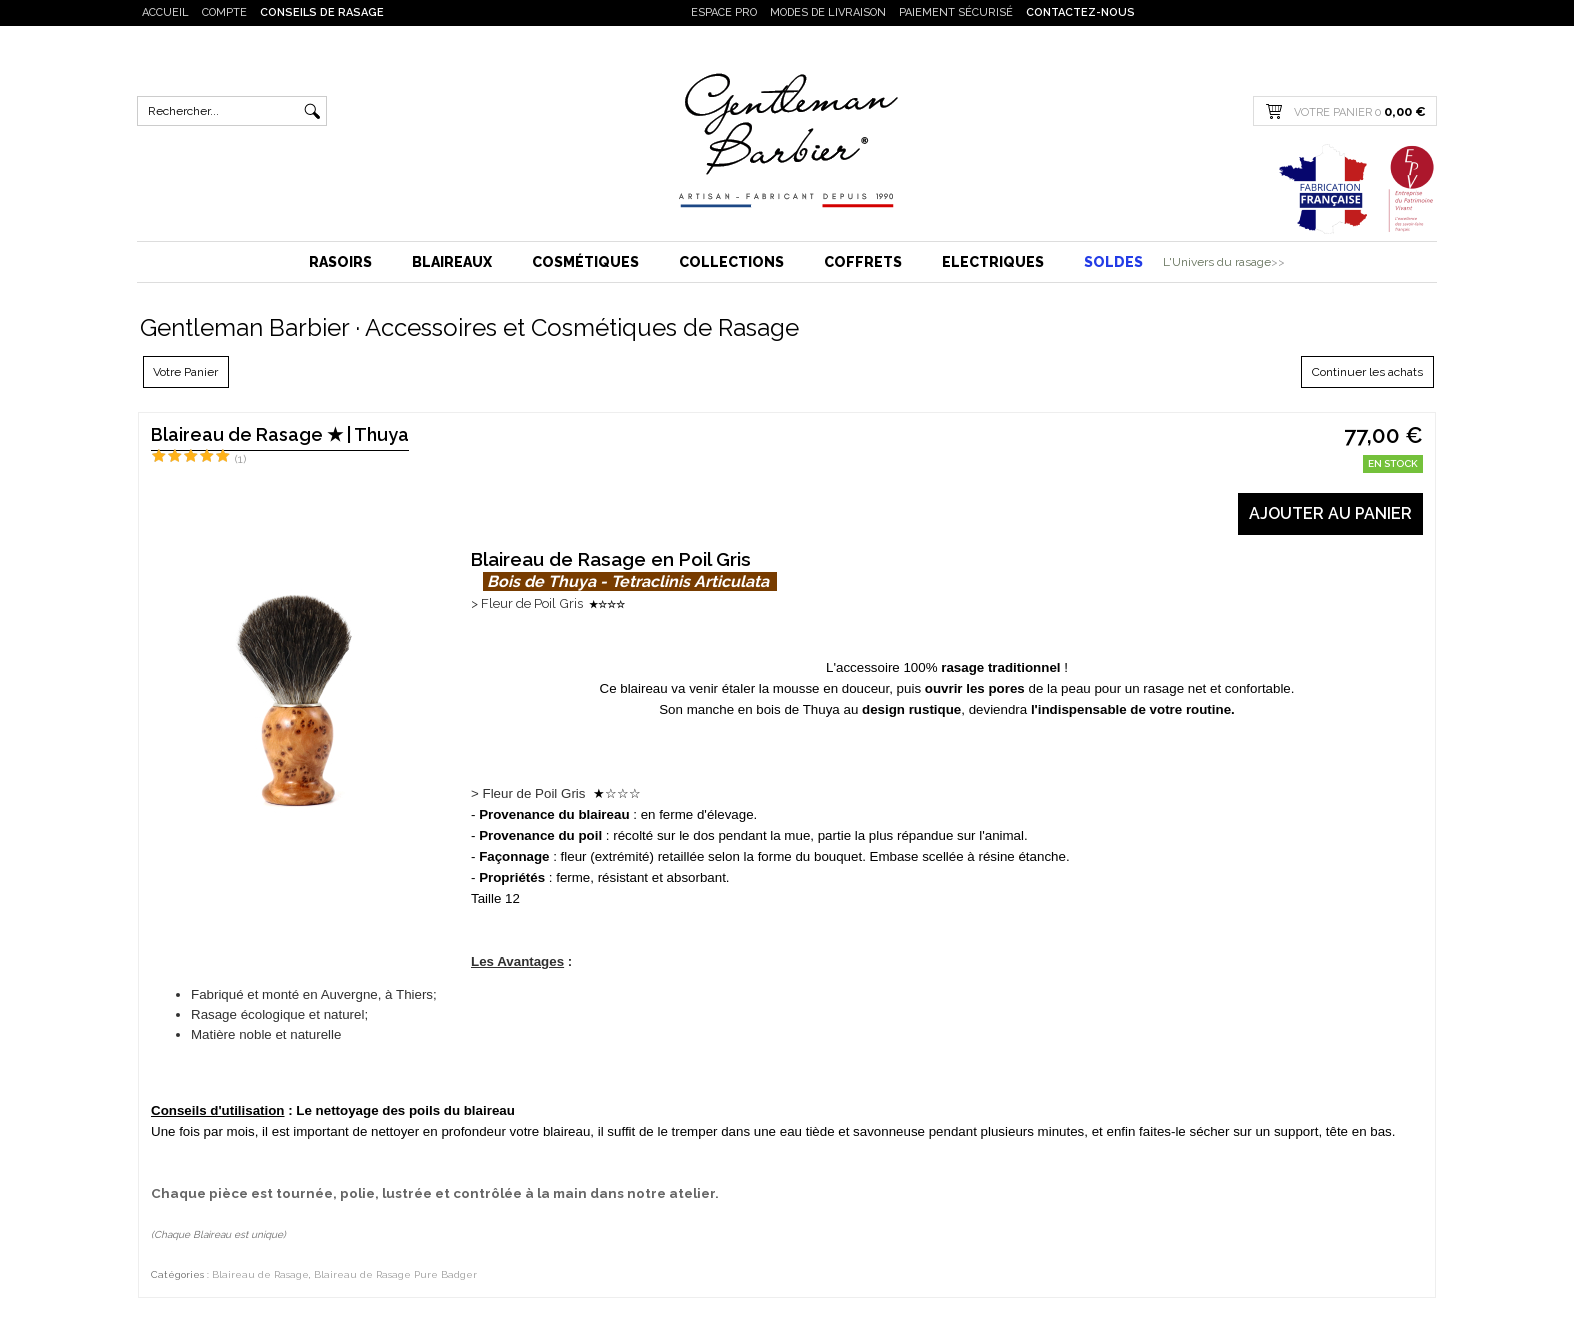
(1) (240, 459)
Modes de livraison (828, 12)
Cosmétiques (585, 262)
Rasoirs (340, 262)
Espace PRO (724, 12)
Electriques (993, 262)
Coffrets (863, 262)
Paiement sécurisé (956, 12)
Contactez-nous (1080, 12)
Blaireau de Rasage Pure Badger (395, 1274)
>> (1278, 262)
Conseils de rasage (322, 12)
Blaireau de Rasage (260, 1274)
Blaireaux (452, 262)
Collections (731, 262)
